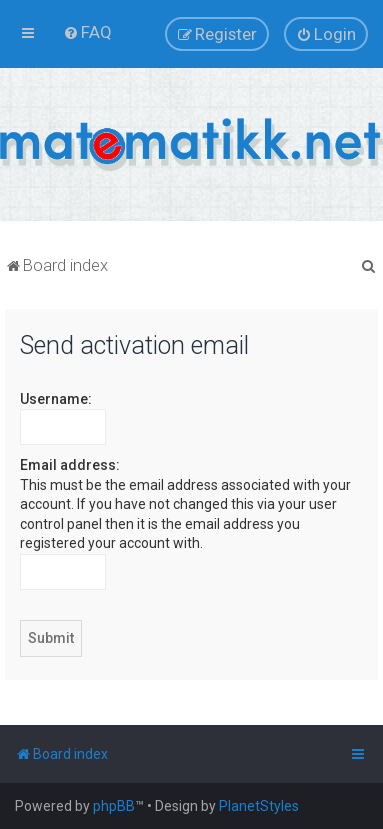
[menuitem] (87, 32)
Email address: (70, 465)
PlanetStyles (259, 806)
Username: (56, 399)
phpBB (114, 806)
